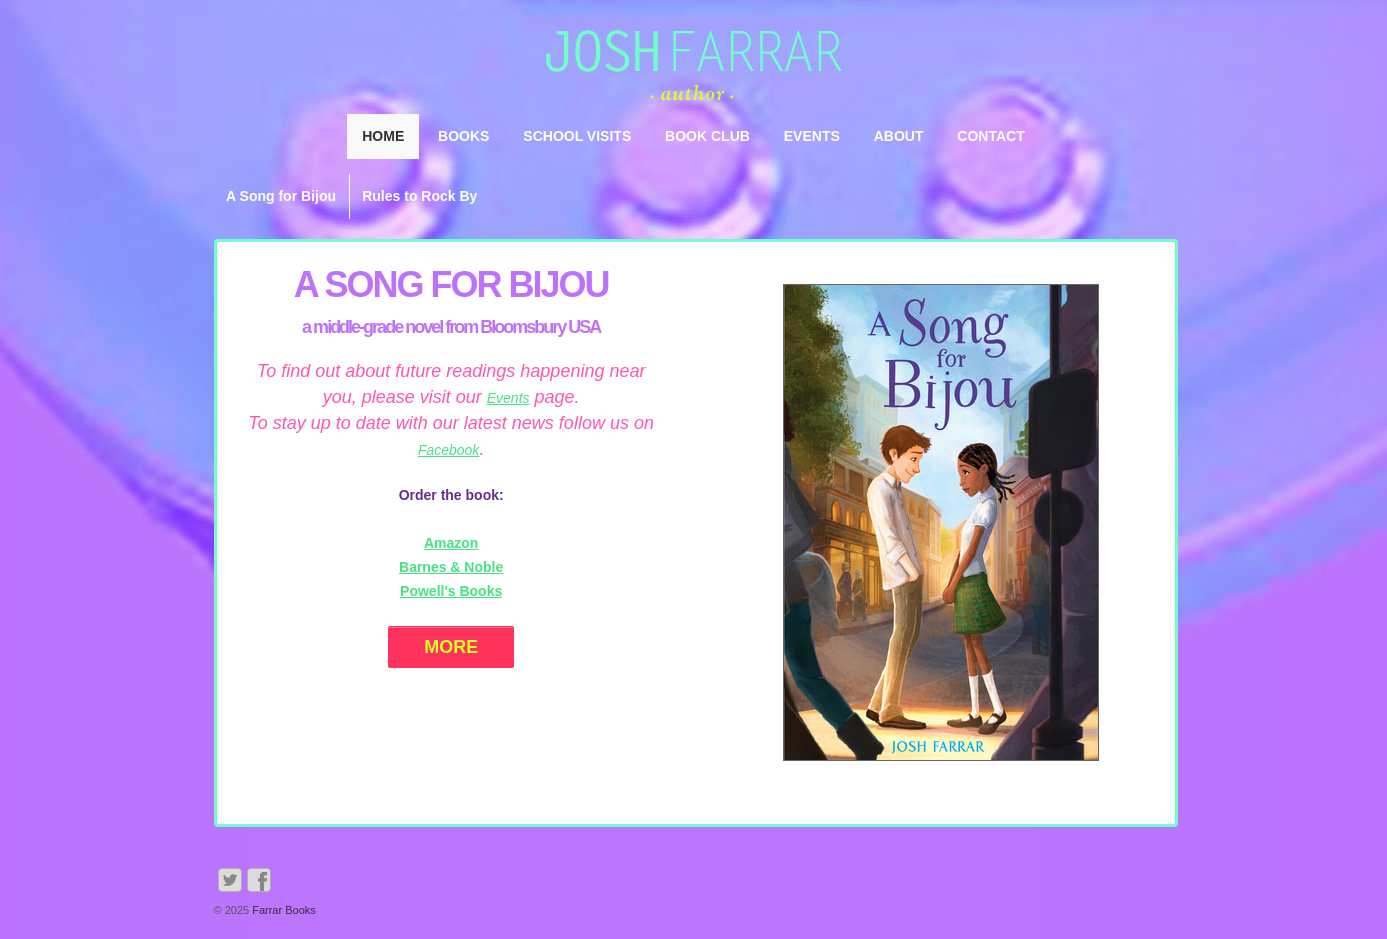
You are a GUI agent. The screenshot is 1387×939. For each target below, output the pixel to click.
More (451, 647)
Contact (990, 136)
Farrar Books (282, 910)
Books (463, 136)
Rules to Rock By (419, 196)
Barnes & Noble (451, 567)
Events (812, 136)
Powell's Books (451, 591)
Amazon (451, 543)
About (899, 136)
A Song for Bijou (281, 196)
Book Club (707, 136)
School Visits (577, 136)
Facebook (448, 450)
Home (383, 136)
